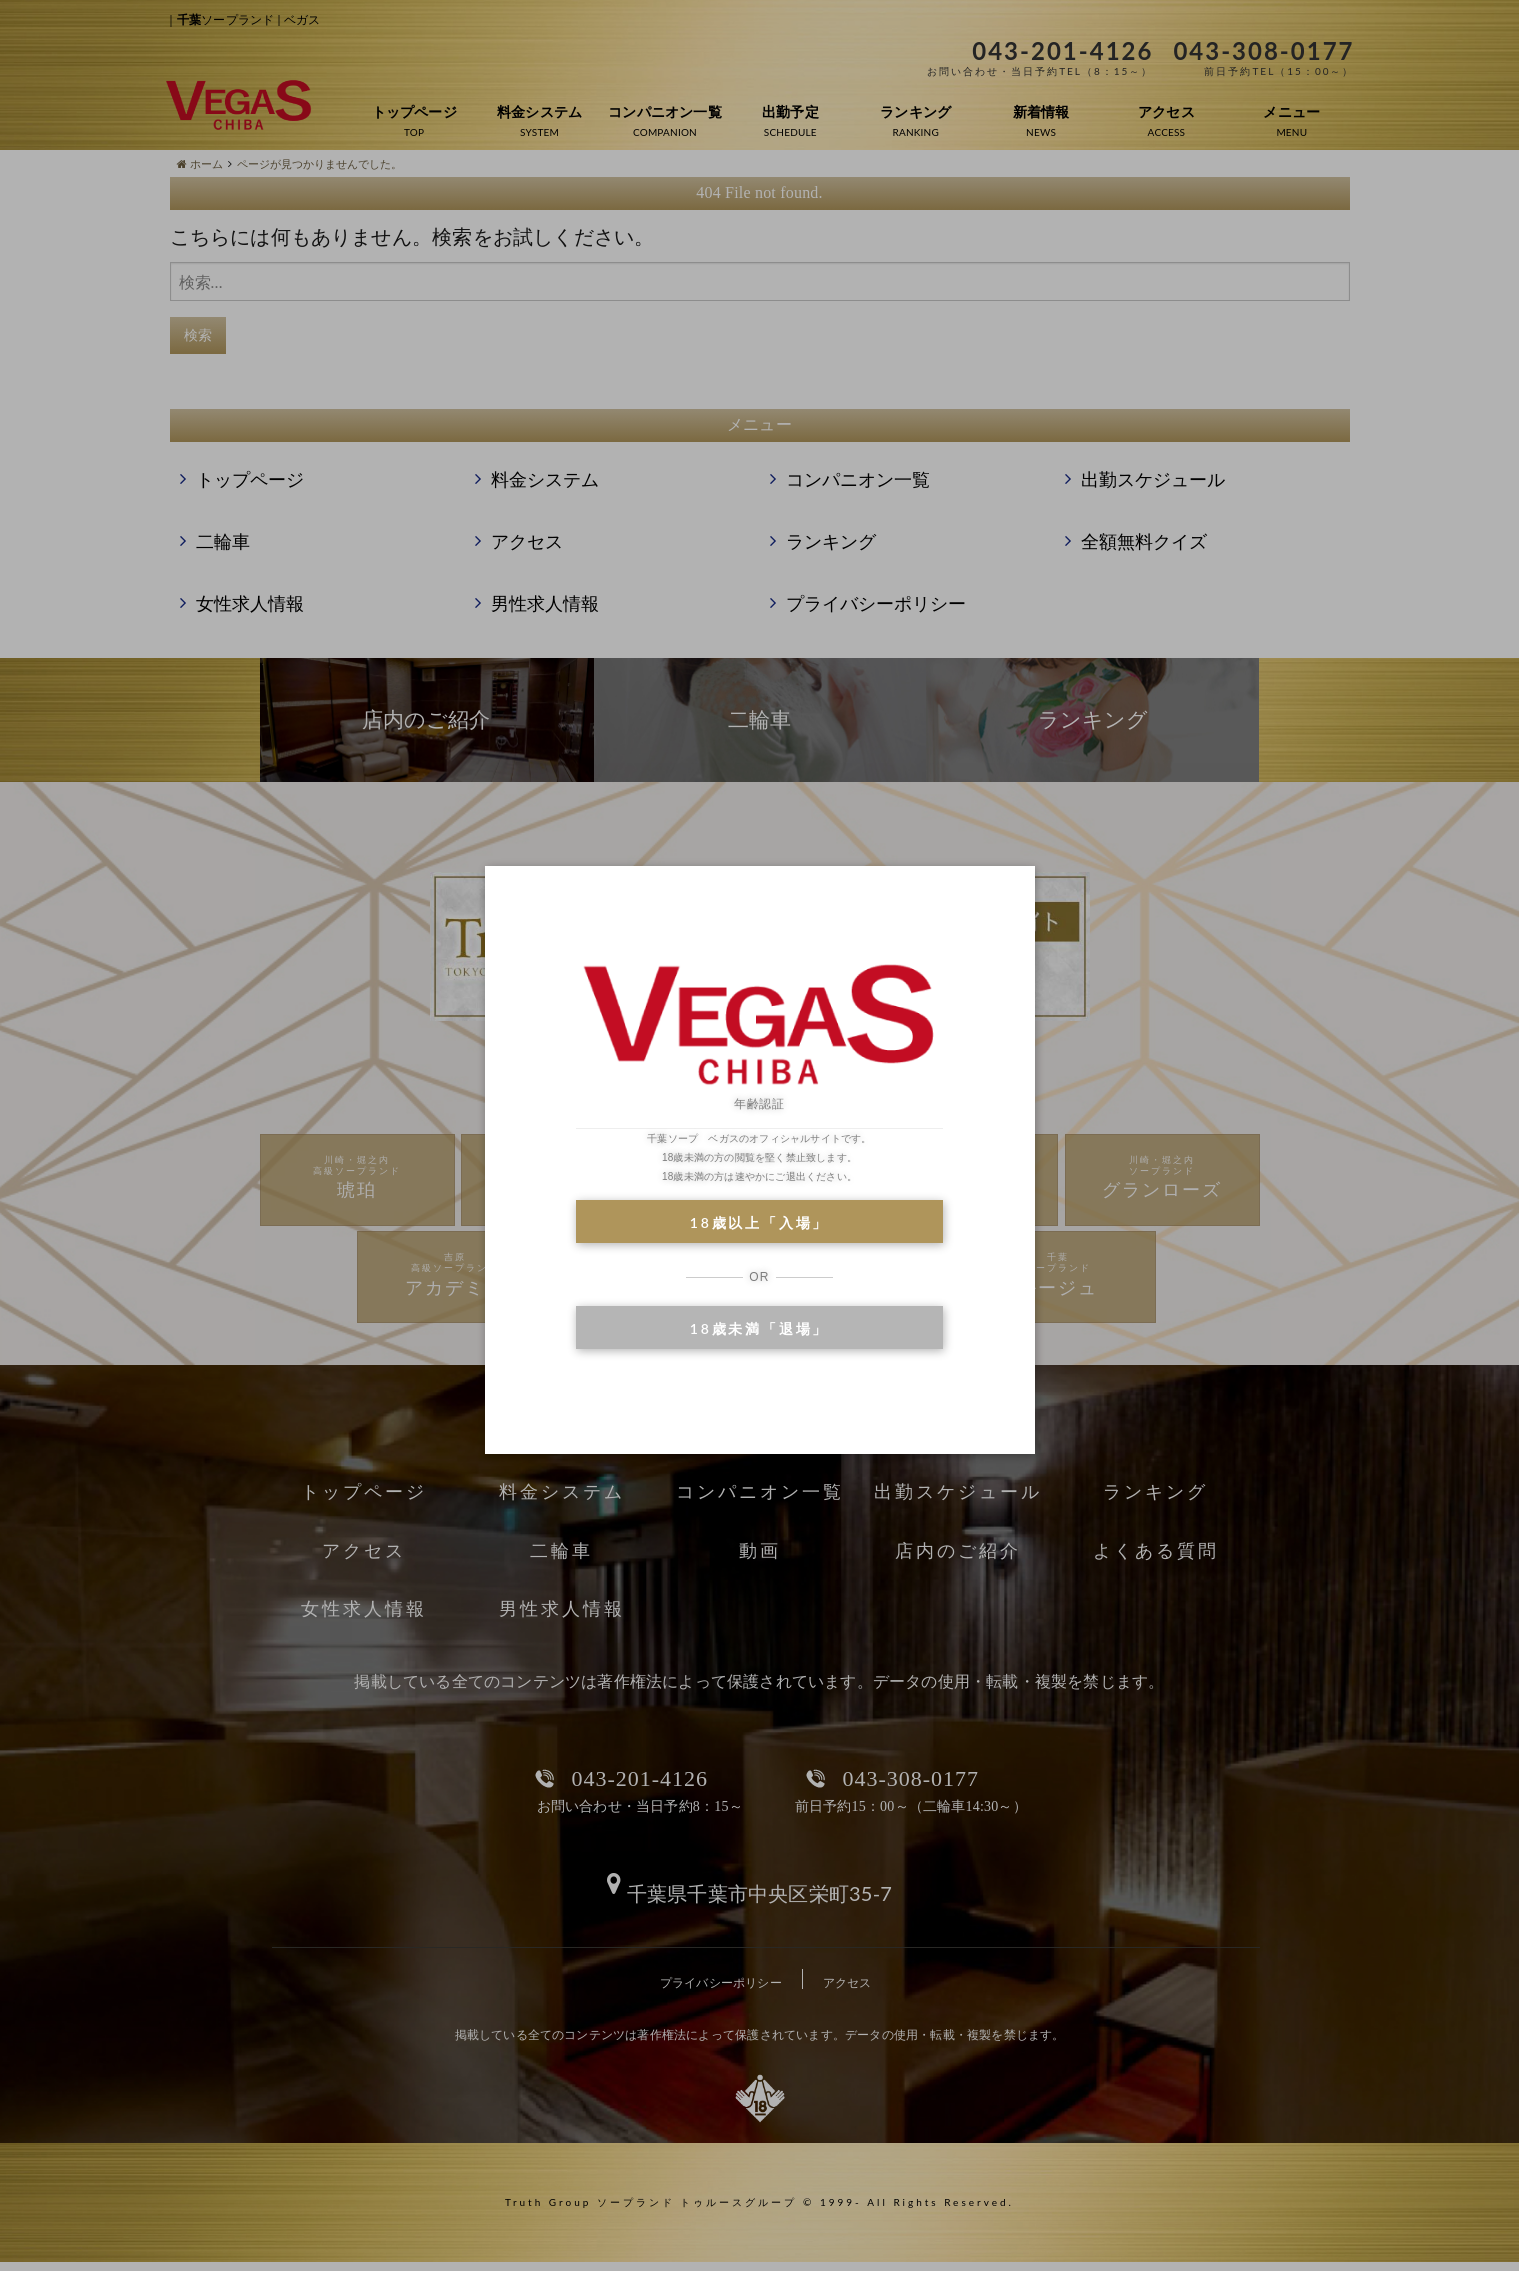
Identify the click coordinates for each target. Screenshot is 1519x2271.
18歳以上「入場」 (759, 1222)
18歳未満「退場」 (759, 1328)
